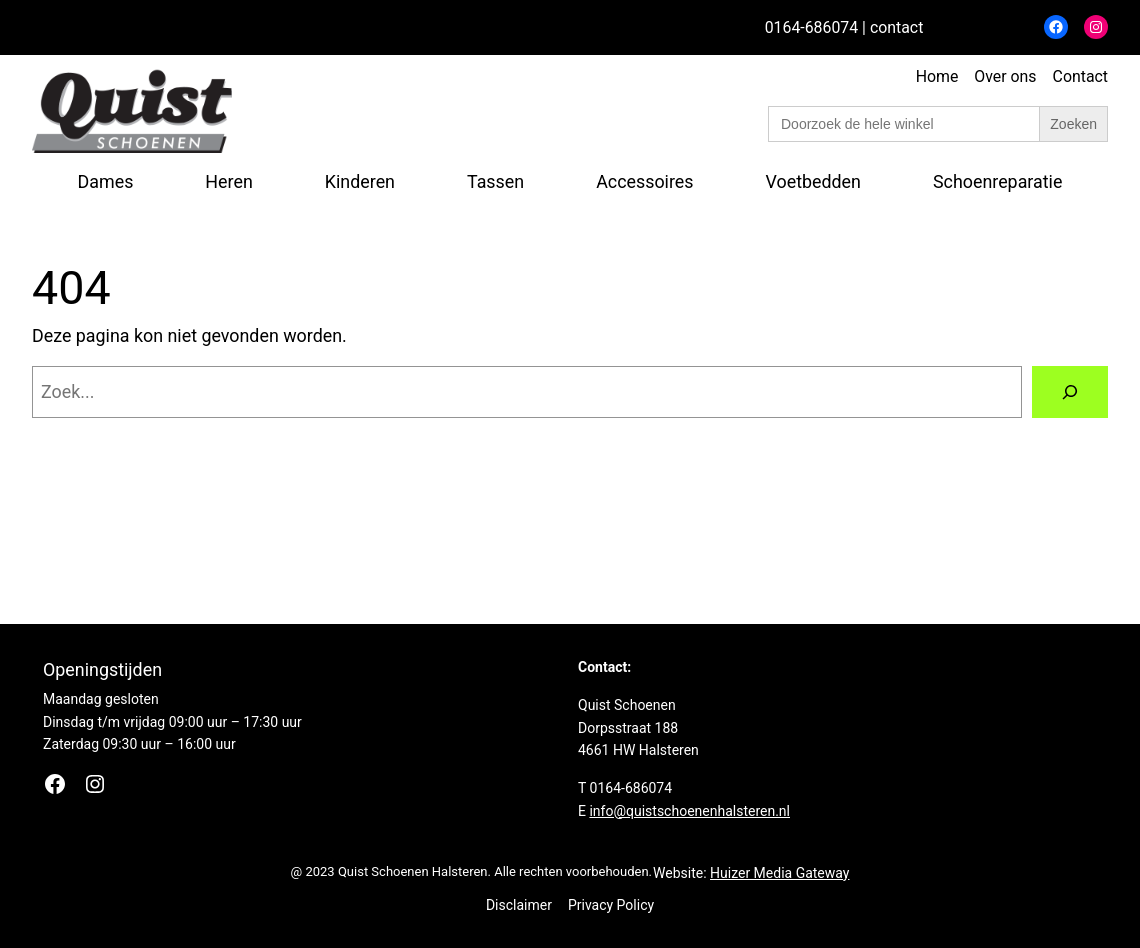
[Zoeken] (1070, 392)
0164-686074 (812, 27)
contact (896, 27)
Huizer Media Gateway (779, 873)
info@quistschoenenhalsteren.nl (689, 811)
